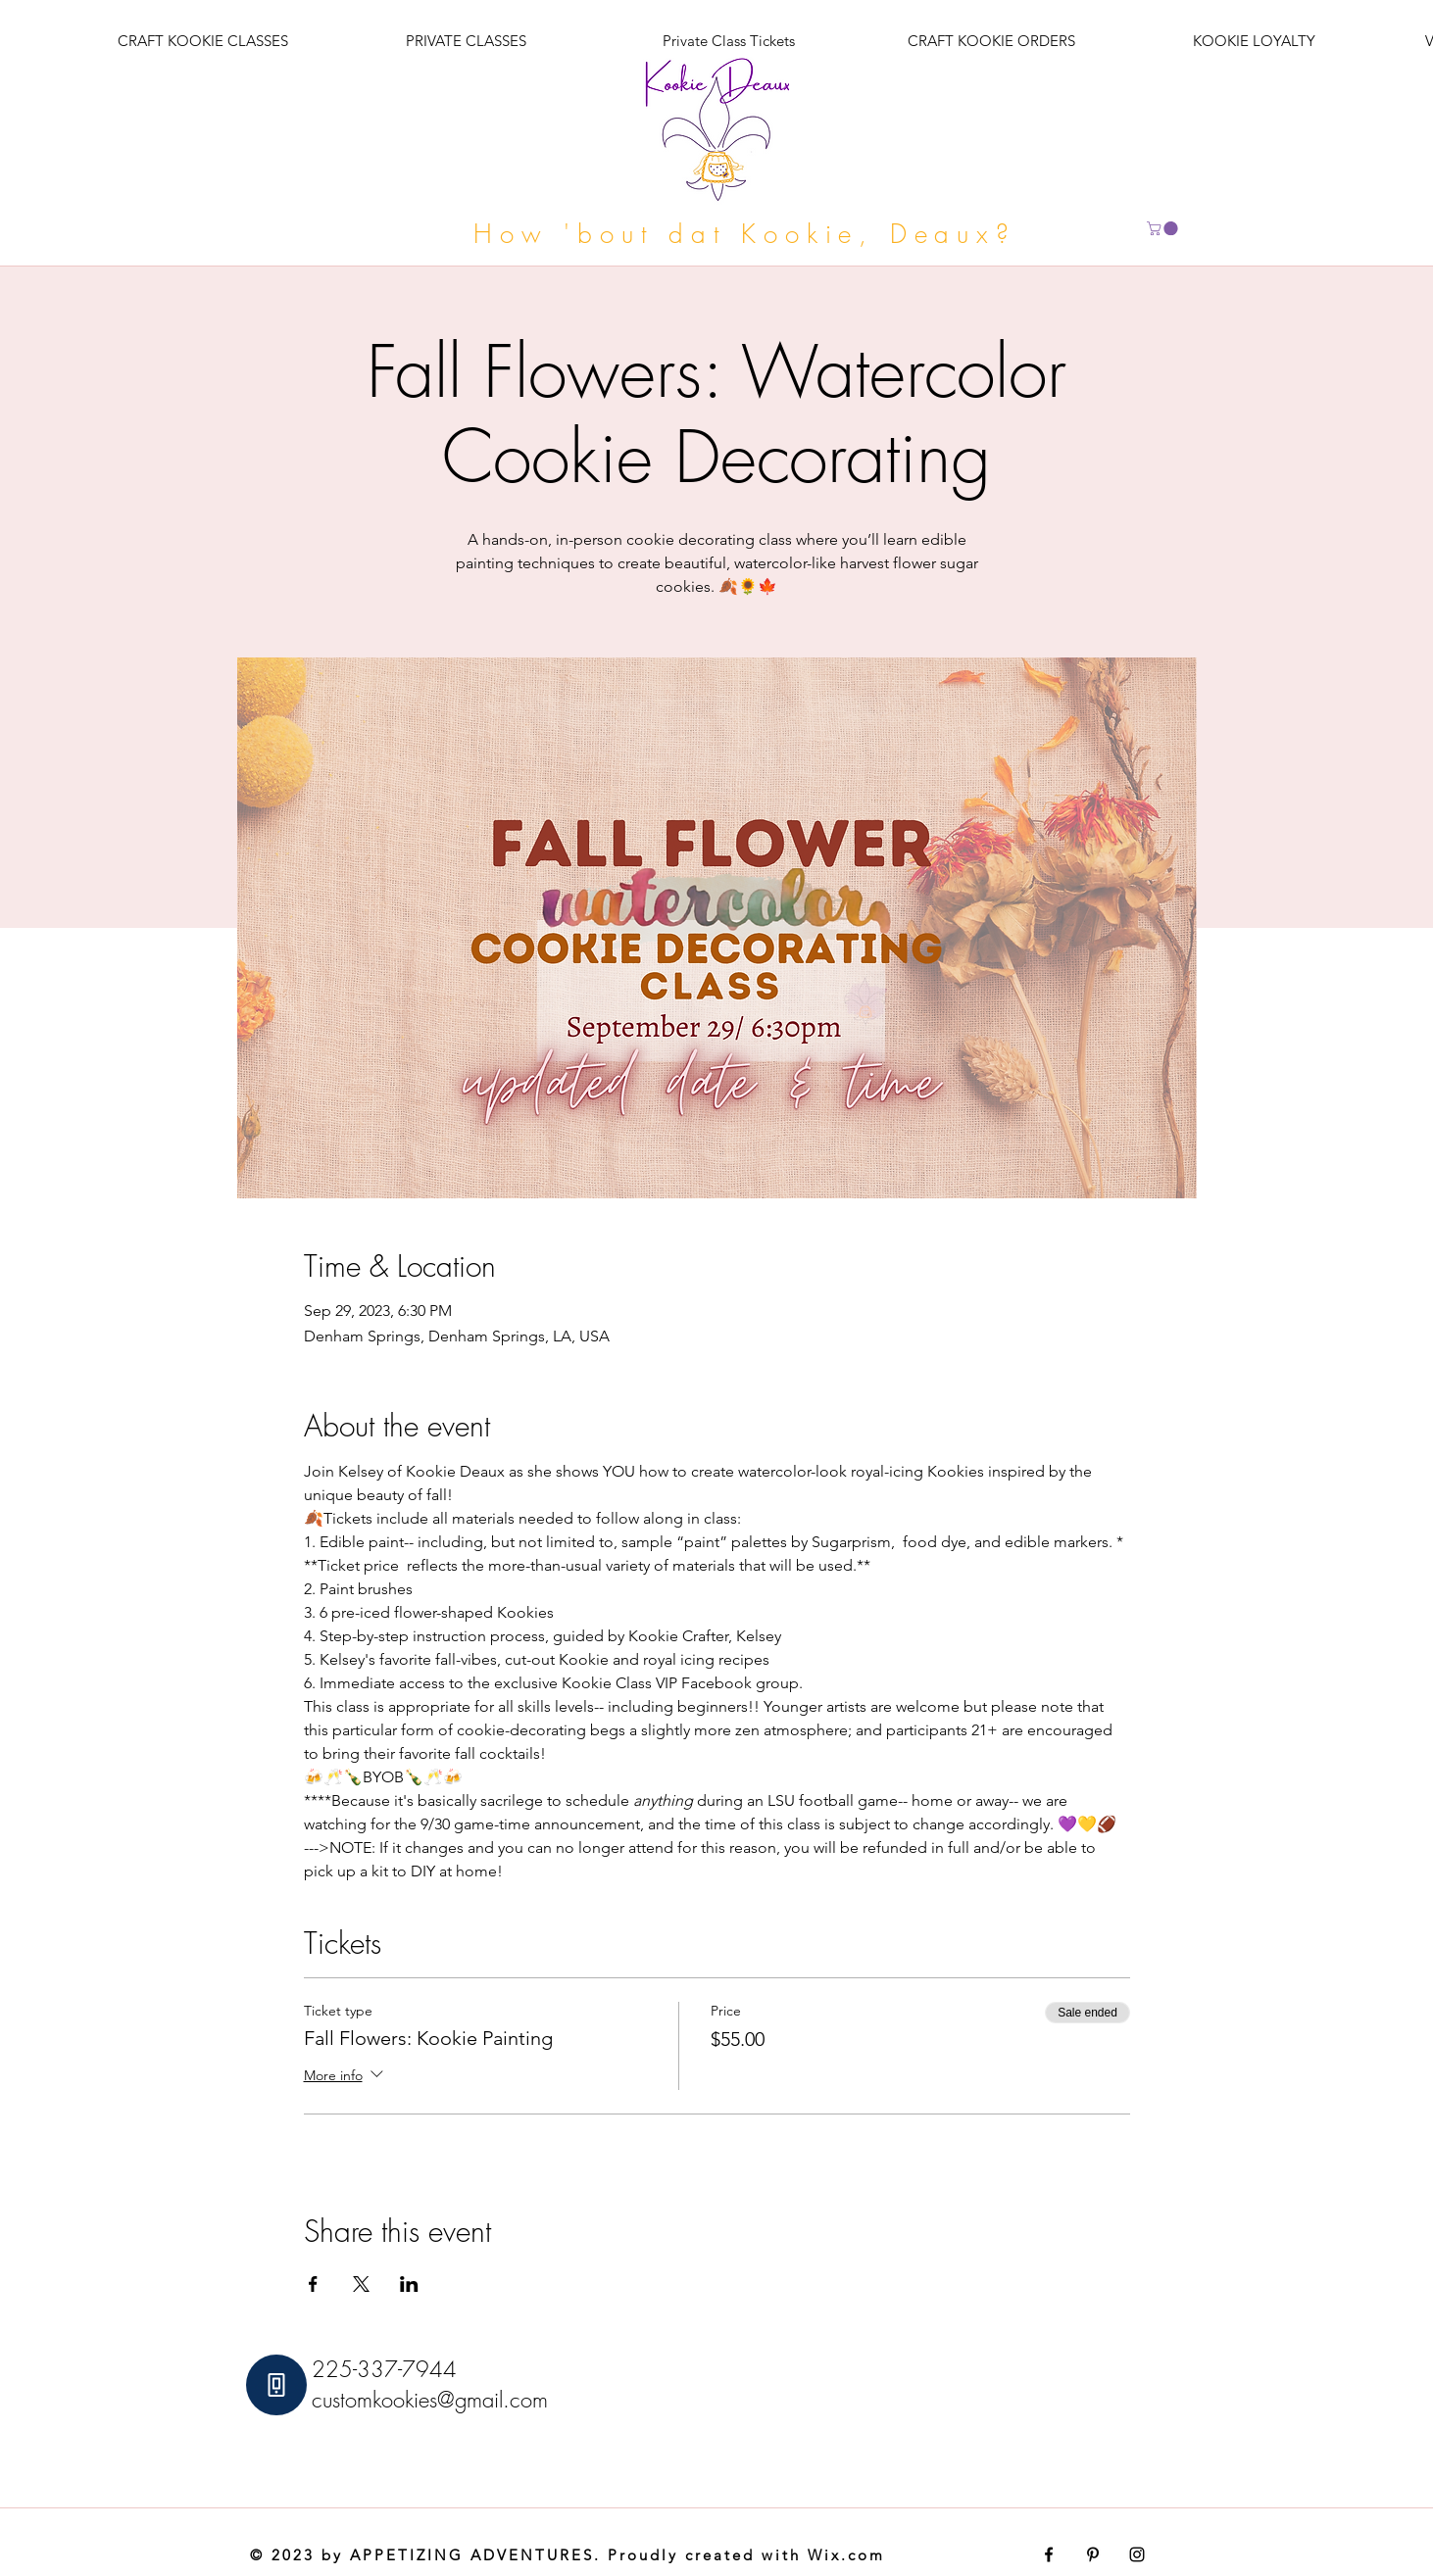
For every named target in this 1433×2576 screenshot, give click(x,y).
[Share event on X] (361, 2284)
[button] (1164, 228)
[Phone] (276, 2385)
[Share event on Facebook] (313, 2284)
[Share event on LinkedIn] (409, 2284)
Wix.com (846, 2555)
